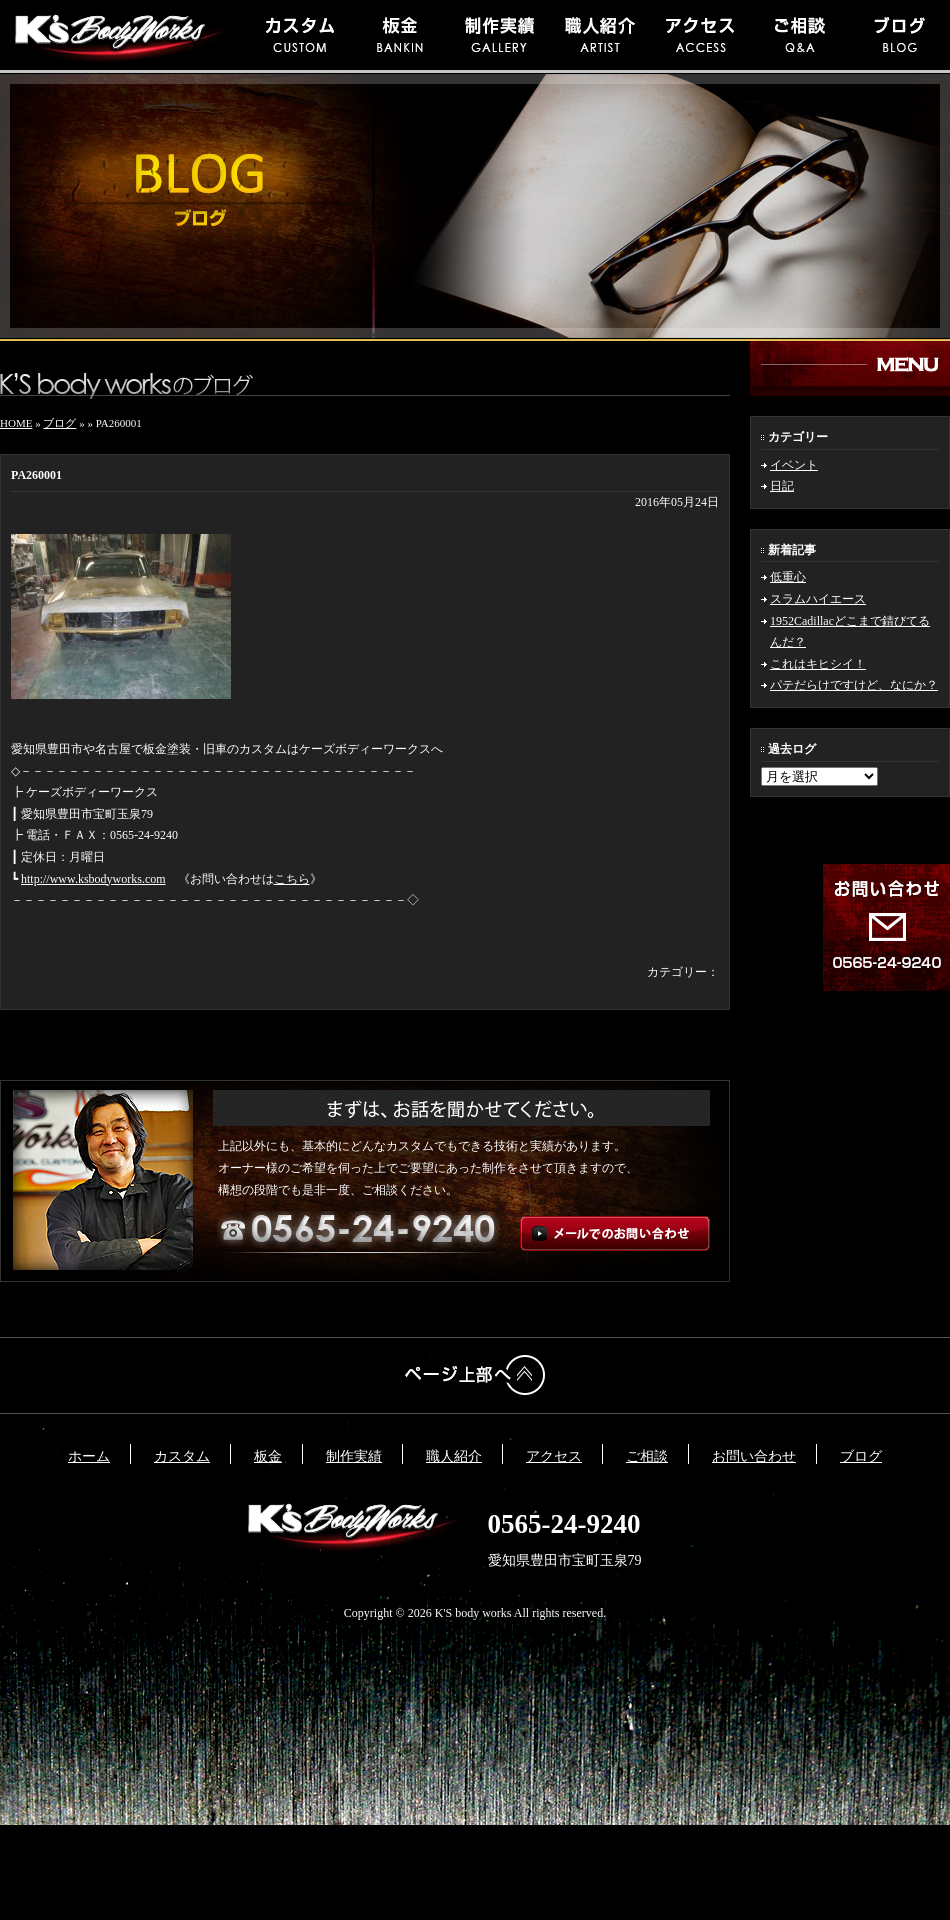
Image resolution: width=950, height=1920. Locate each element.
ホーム (89, 1456)
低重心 (788, 577)
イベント (794, 465)
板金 (268, 1456)
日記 (782, 486)
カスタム (182, 1456)
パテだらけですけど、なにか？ (854, 685)
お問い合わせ (754, 1456)
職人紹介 (454, 1456)
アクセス (554, 1456)
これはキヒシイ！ (818, 664)
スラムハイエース (818, 599)
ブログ (59, 423)
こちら (292, 879)
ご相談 (647, 1456)
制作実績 (354, 1456)
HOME (16, 423)
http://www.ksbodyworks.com (93, 879)
